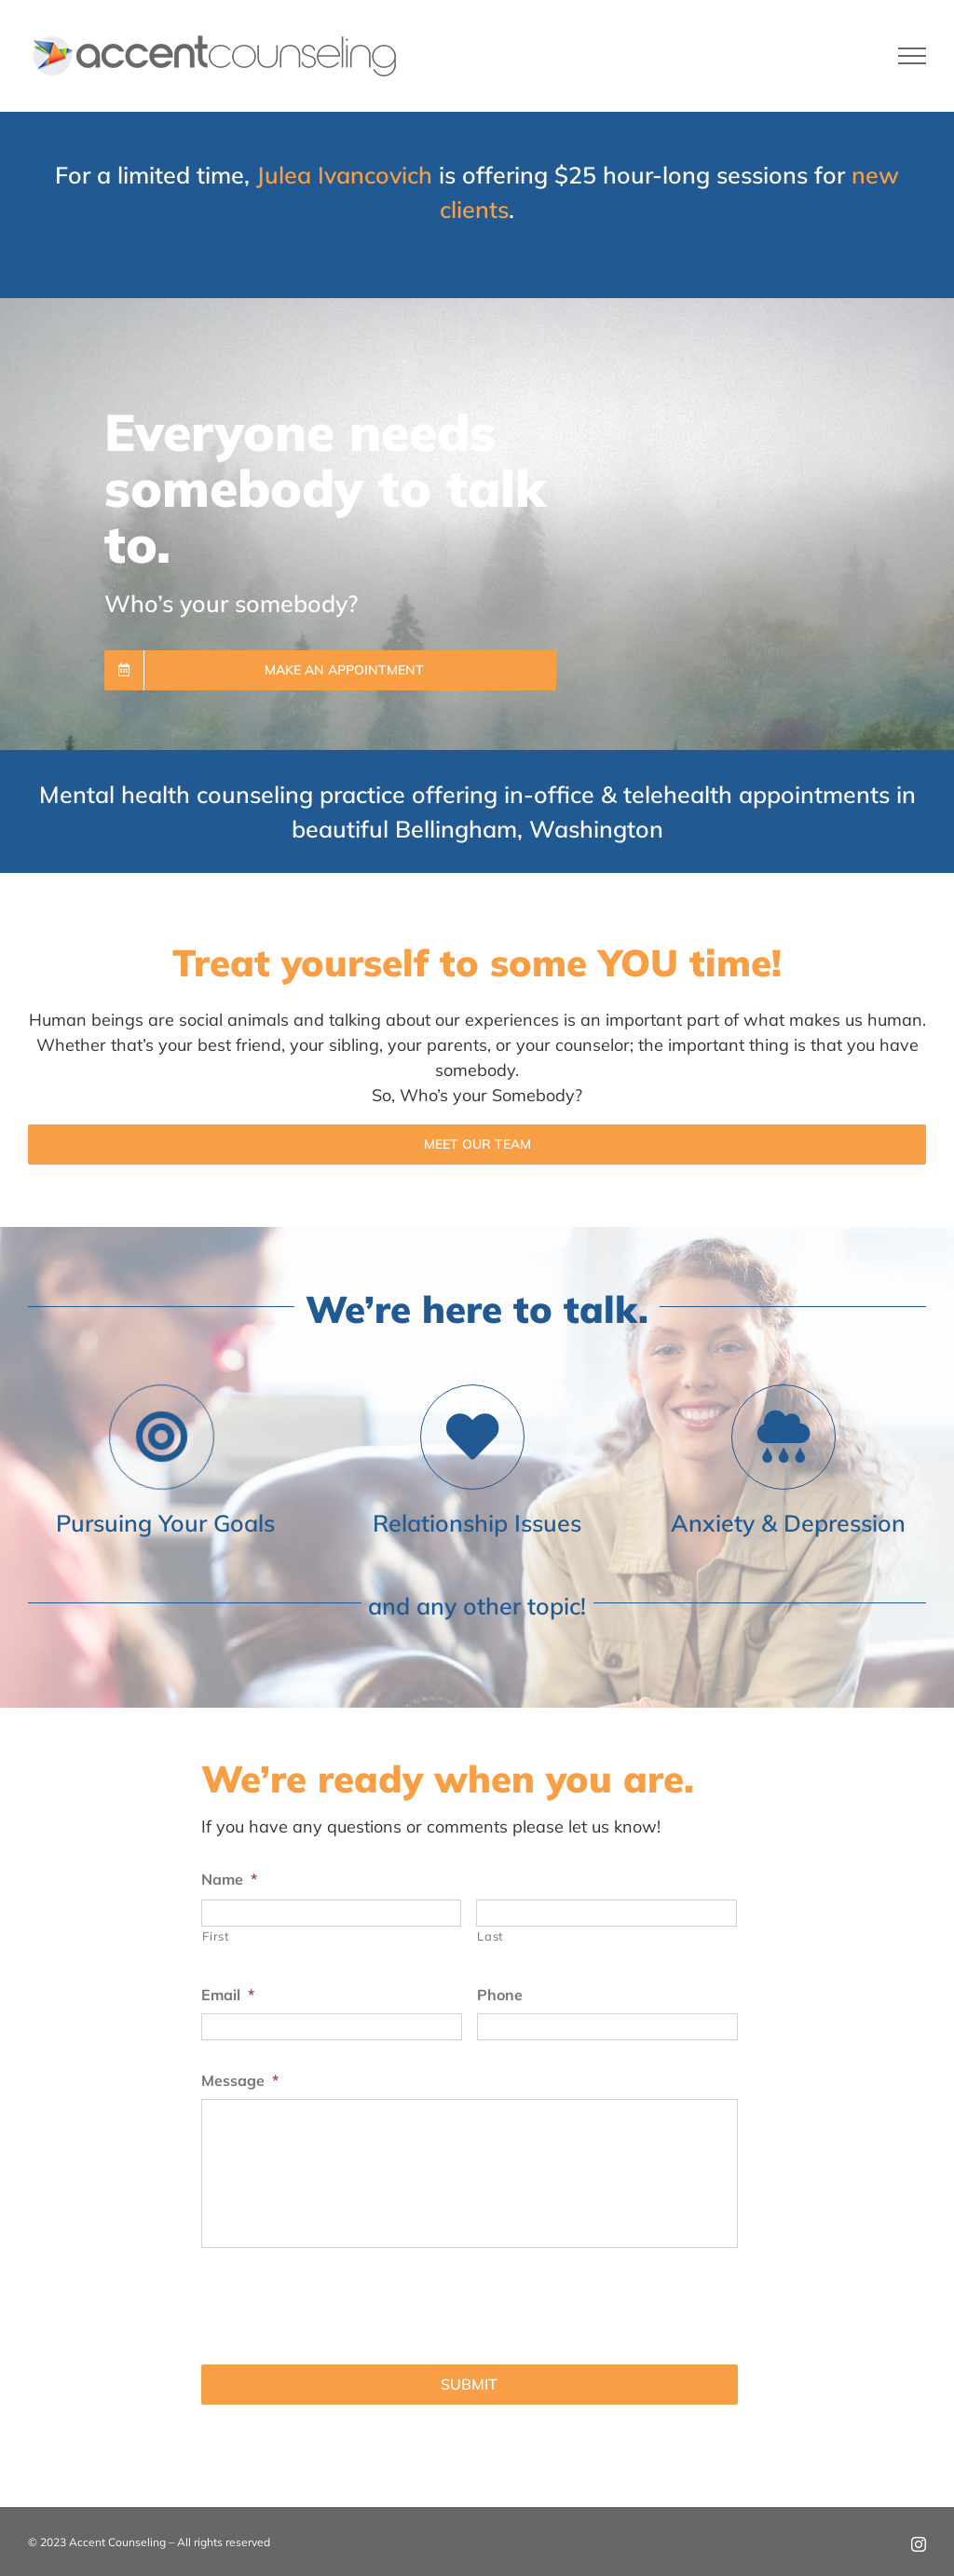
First (215, 1936)
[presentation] (342, 2299)
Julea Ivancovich (344, 174)
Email (227, 1994)
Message (240, 2080)
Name (229, 1879)
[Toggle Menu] (912, 56)
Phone (500, 1994)
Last (490, 1936)
